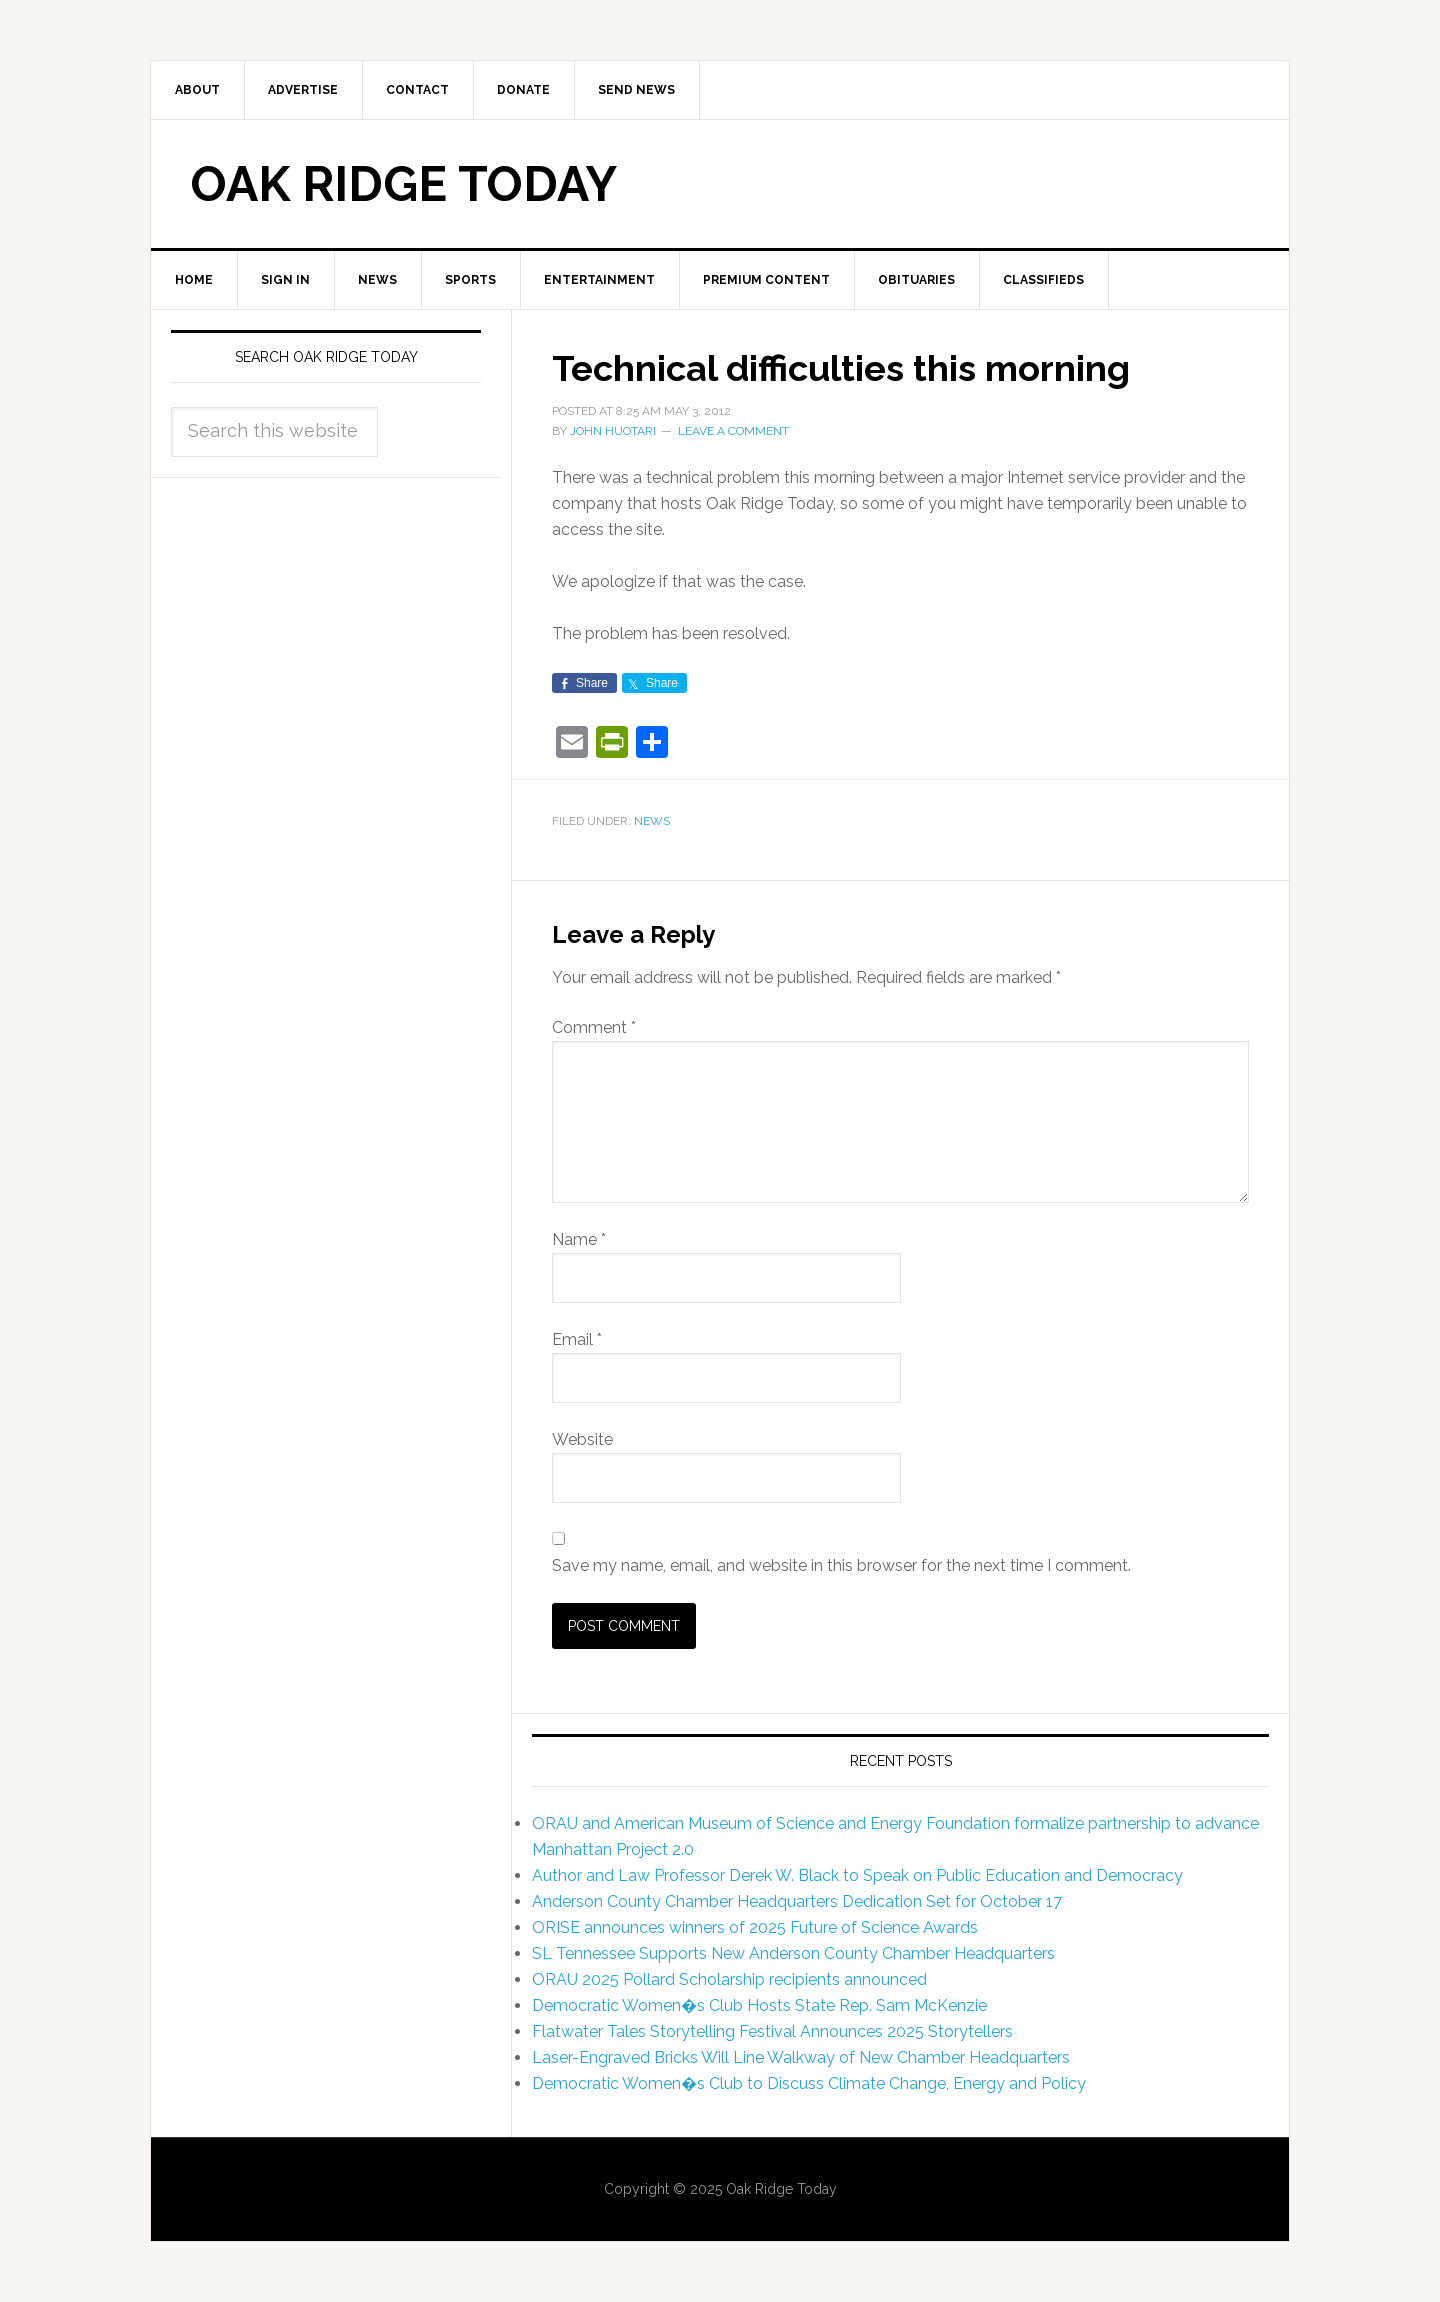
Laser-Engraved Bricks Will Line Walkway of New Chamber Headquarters (801, 2057)
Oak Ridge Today (404, 184)
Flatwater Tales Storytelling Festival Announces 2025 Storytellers (772, 2031)
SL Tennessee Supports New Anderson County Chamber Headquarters (793, 1953)
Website (582, 1439)
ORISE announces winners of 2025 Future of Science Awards (755, 1927)
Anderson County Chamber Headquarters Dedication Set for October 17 (797, 1901)
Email (577, 1339)
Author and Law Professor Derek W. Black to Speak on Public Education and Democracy (857, 1875)
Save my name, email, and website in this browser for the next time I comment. (841, 1565)
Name (579, 1239)
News (652, 821)
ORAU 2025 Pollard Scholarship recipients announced (729, 1979)
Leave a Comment (733, 431)
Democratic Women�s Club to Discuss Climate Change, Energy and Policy (809, 2083)
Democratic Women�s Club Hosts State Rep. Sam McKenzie (759, 2005)
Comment (594, 1027)
